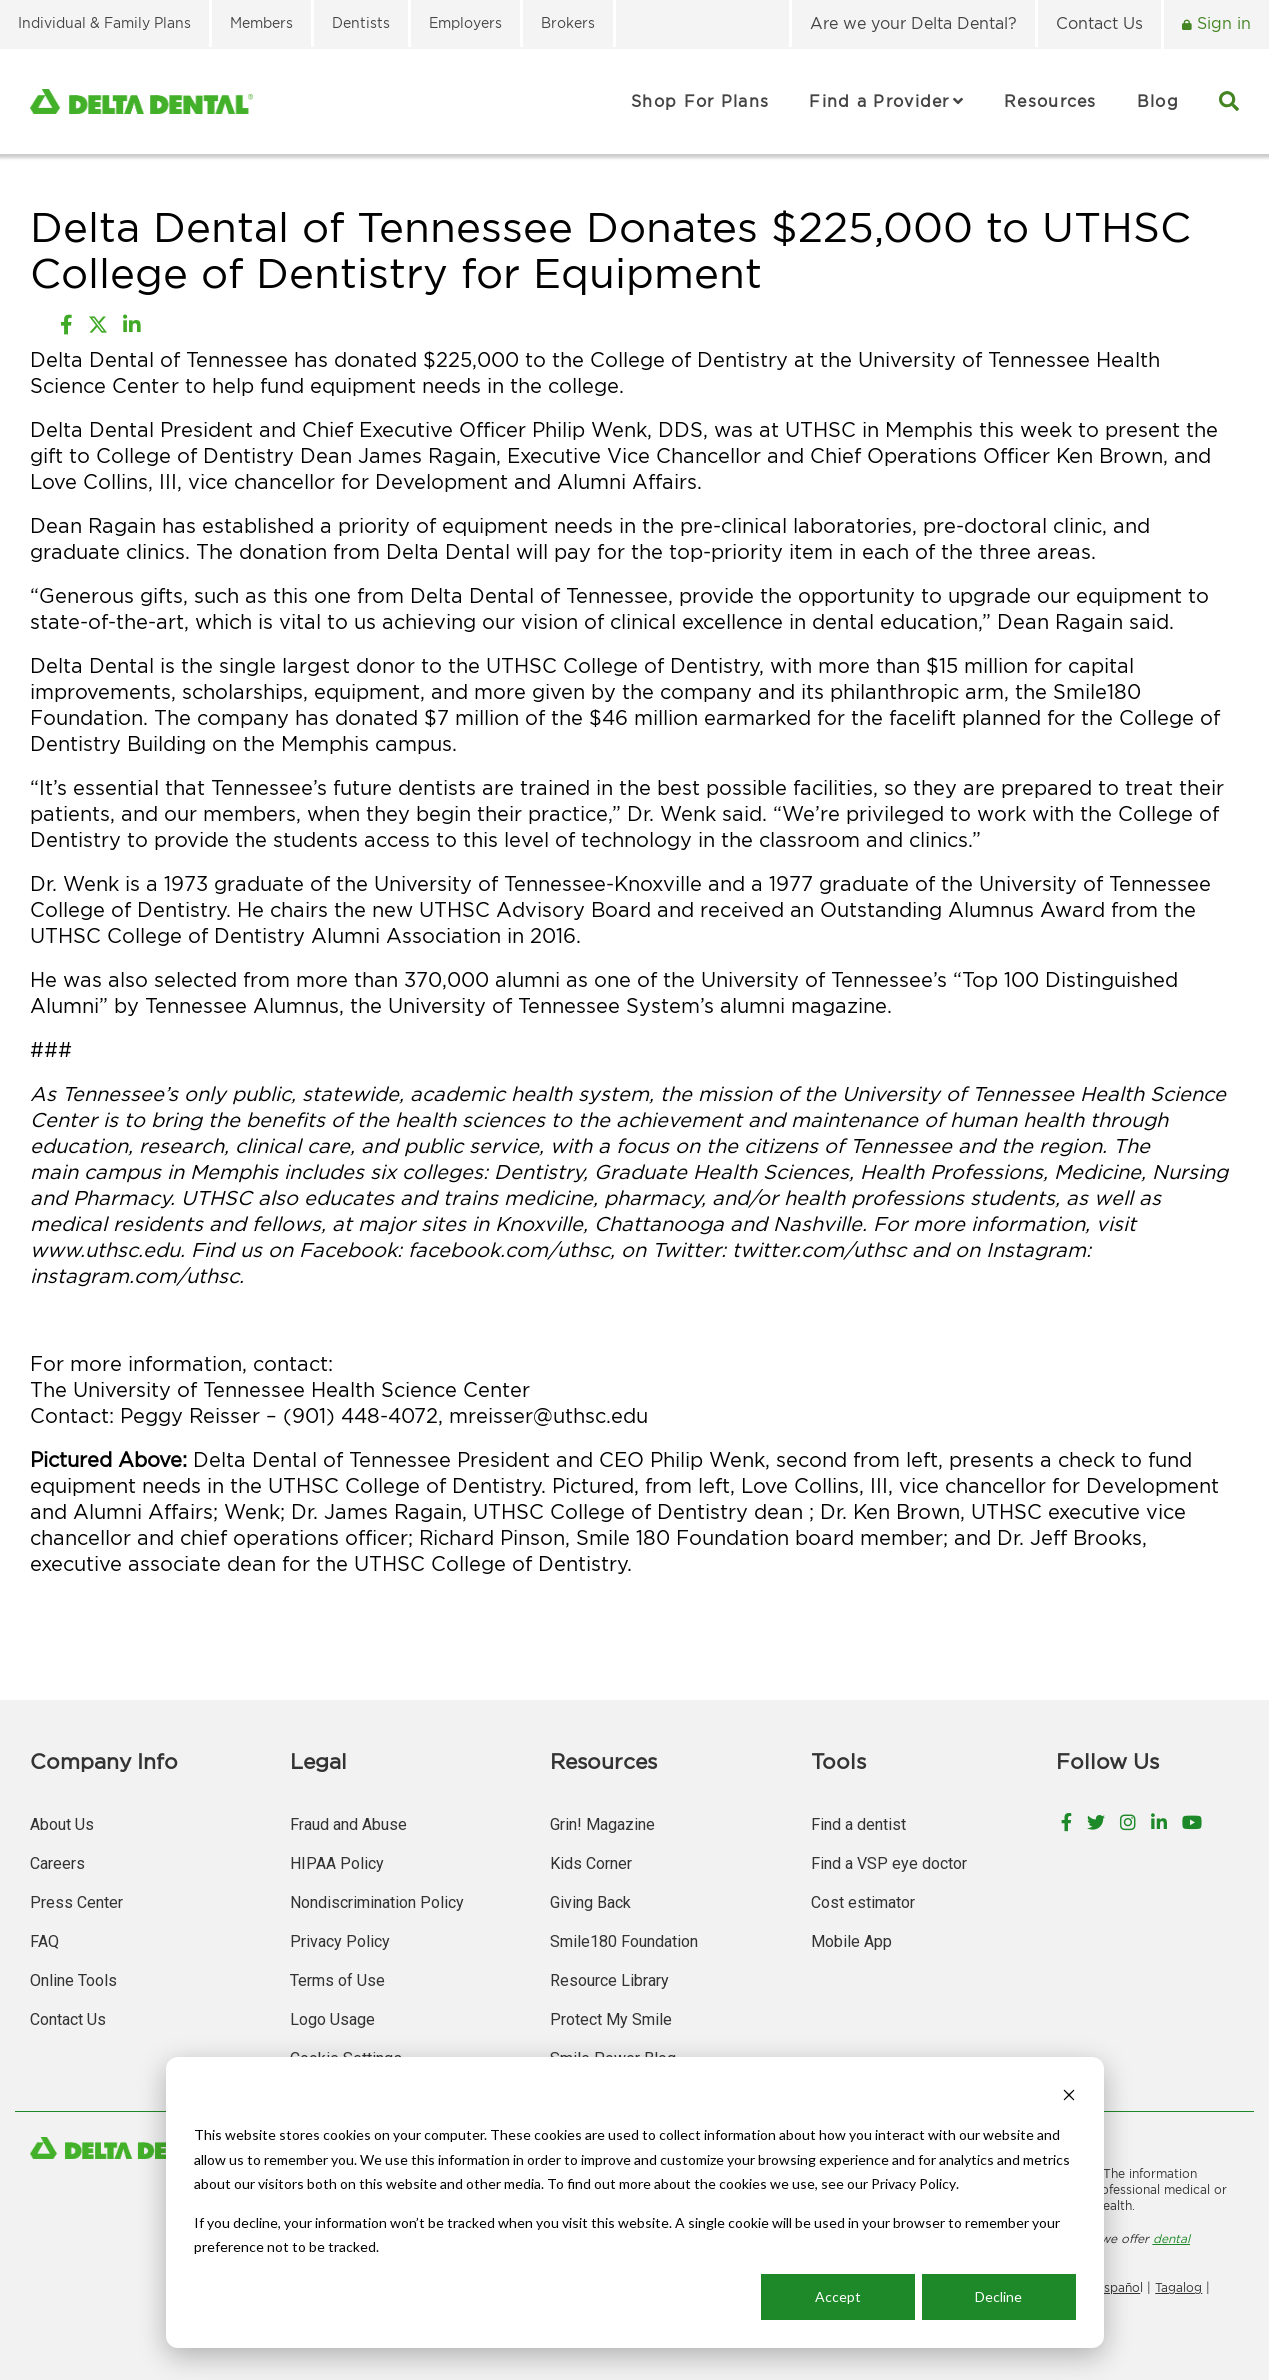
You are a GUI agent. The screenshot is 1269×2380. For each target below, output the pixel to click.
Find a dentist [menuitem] (858, 1824)
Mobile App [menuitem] (851, 1941)
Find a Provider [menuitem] (879, 101)
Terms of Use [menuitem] (337, 1980)
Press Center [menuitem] (76, 1902)
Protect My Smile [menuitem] (611, 2019)
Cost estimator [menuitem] (863, 1902)
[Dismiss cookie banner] (1069, 2097)
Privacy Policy (913, 2183)
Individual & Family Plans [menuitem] (104, 22)
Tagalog (1178, 2287)
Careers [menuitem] (57, 1863)
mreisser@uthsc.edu (548, 1415)
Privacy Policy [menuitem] (340, 1941)
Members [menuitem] (261, 22)
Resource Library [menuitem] (609, 1980)
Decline (998, 2296)
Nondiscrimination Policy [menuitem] (377, 1902)
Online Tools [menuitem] (73, 1980)
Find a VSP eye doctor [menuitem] (889, 1863)
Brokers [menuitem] (568, 22)
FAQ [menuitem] (44, 1941)
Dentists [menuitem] (361, 22)
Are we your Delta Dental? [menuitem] (913, 23)
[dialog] (635, 2202)
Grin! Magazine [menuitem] (602, 1824)
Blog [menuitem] (1158, 101)
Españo (1118, 2287)
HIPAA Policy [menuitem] (337, 1863)
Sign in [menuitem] (1221, 23)
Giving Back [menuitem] (590, 1902)
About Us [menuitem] (62, 1824)
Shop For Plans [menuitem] (700, 101)
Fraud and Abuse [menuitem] (348, 1824)
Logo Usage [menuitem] (332, 2019)
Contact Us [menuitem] (1099, 23)
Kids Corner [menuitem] (591, 1863)
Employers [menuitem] (465, 22)
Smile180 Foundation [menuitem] (624, 1941)
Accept (838, 2296)
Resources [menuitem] (1050, 101)
